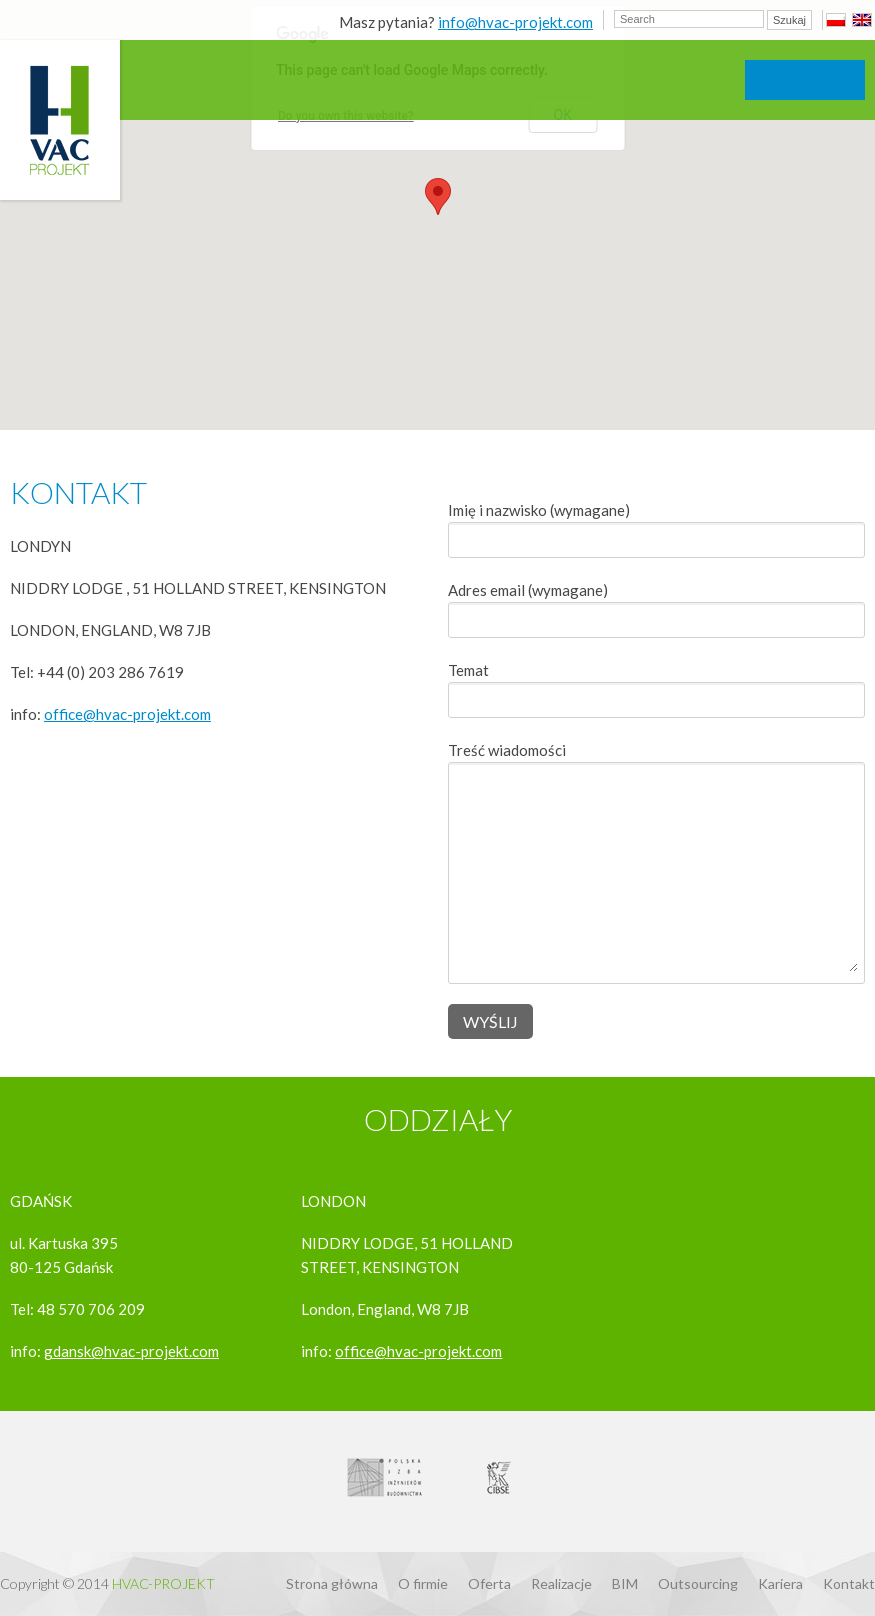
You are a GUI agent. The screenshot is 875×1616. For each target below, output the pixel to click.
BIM (625, 1583)
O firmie (423, 1583)
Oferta (489, 1583)
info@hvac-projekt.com (515, 22)
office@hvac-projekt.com (127, 714)
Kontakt (849, 1583)
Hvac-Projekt (163, 1583)
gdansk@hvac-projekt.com (131, 1351)
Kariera (780, 1583)
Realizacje (561, 1583)
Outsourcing (698, 1583)
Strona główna (332, 1583)
